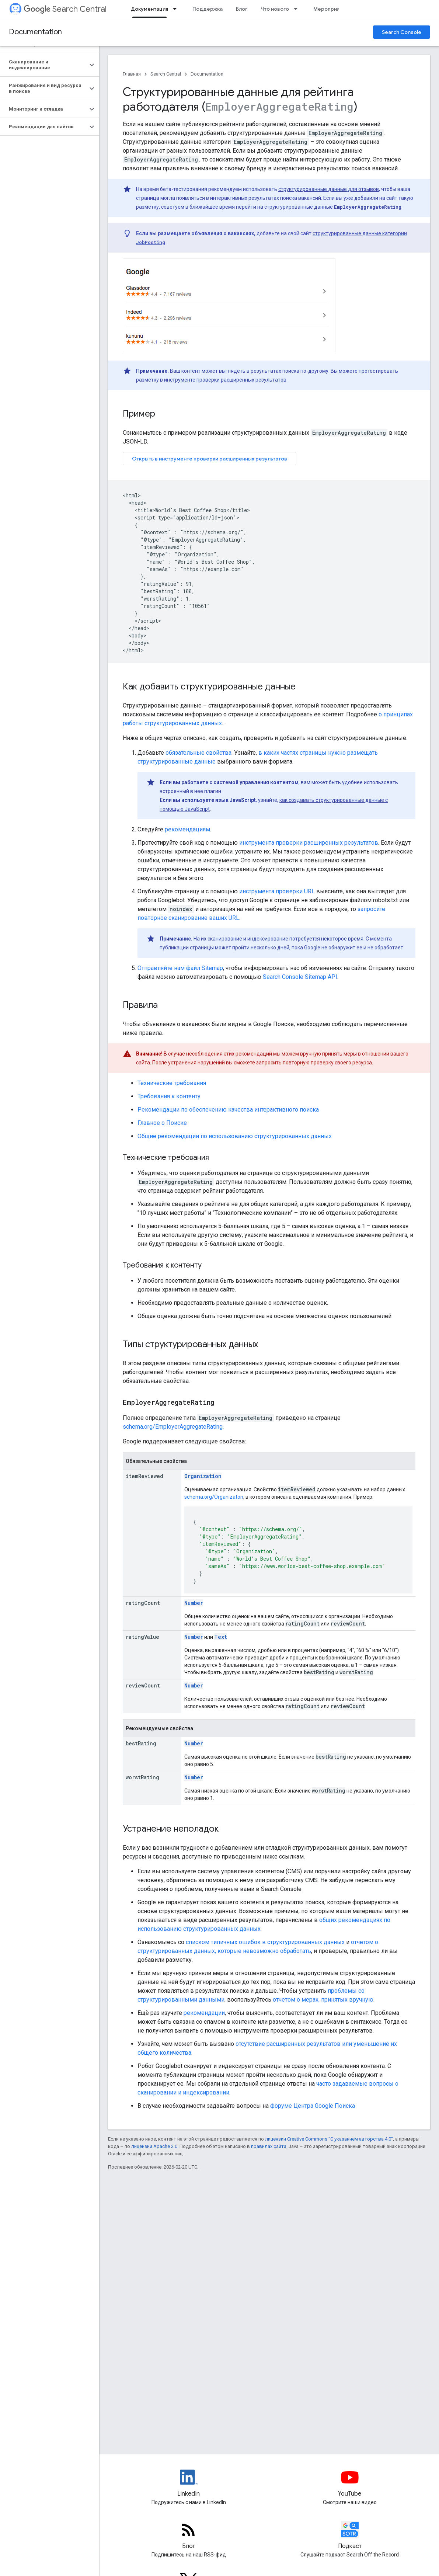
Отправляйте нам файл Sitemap (180, 967)
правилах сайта (268, 2146)
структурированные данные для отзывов (328, 189)
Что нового (275, 9)
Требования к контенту (169, 1096)
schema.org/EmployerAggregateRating (173, 1426)
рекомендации (204, 2012)
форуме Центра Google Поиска (312, 2105)
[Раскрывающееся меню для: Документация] (177, 9)
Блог (241, 9)
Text (220, 1636)
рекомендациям (187, 829)
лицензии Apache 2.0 (154, 2146)
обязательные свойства (198, 752)
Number (193, 1602)
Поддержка (207, 9)
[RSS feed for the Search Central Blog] (188, 2536)
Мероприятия (330, 9)
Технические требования (171, 1083)
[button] (43, 65)
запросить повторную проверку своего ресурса (314, 1062)
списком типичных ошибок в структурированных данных (265, 1942)
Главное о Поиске (162, 1122)
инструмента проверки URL (277, 891)
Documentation (35, 31)
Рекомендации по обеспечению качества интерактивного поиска (228, 1109)
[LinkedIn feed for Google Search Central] (188, 2483)
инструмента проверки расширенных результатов (308, 842)
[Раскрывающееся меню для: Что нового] (298, 9)
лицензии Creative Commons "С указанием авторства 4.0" (329, 2139)
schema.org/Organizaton (213, 1497)
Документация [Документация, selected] (149, 9)
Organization (203, 1476)
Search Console (401, 32)
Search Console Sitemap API (300, 976)
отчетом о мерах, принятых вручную (323, 1999)
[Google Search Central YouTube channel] (349, 2483)
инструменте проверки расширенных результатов (225, 380)
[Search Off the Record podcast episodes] (349, 2536)
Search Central (65, 9)
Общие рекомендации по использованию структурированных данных (234, 1136)
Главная (132, 74)
